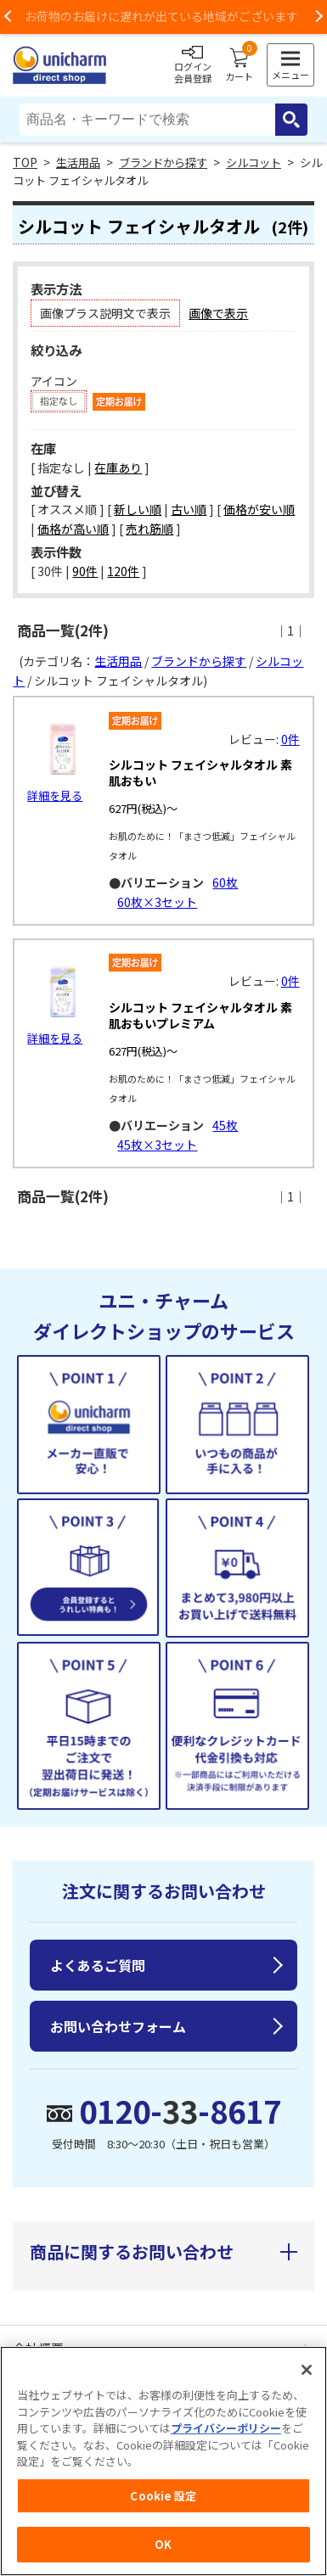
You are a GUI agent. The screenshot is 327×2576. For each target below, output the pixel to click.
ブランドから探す (163, 162)
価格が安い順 (259, 509)
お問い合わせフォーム (118, 2026)
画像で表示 (218, 313)
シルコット (253, 162)
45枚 (225, 1125)
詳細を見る (54, 795)
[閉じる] (306, 2369)
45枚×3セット (157, 1144)
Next (318, 17)
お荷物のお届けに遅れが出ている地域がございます (164, 16)
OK (163, 2544)
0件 (290, 739)
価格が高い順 (73, 528)
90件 (85, 571)
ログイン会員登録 (192, 65)
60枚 (225, 882)
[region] (163, 2461)
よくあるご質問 (97, 1965)
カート (239, 65)
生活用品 (78, 162)
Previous (8, 17)
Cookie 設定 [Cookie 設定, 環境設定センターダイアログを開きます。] (163, 2496)
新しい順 (137, 509)
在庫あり (118, 467)
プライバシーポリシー (226, 2428)
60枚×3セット (157, 901)
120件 (123, 571)
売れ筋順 (149, 528)
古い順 (188, 509)
